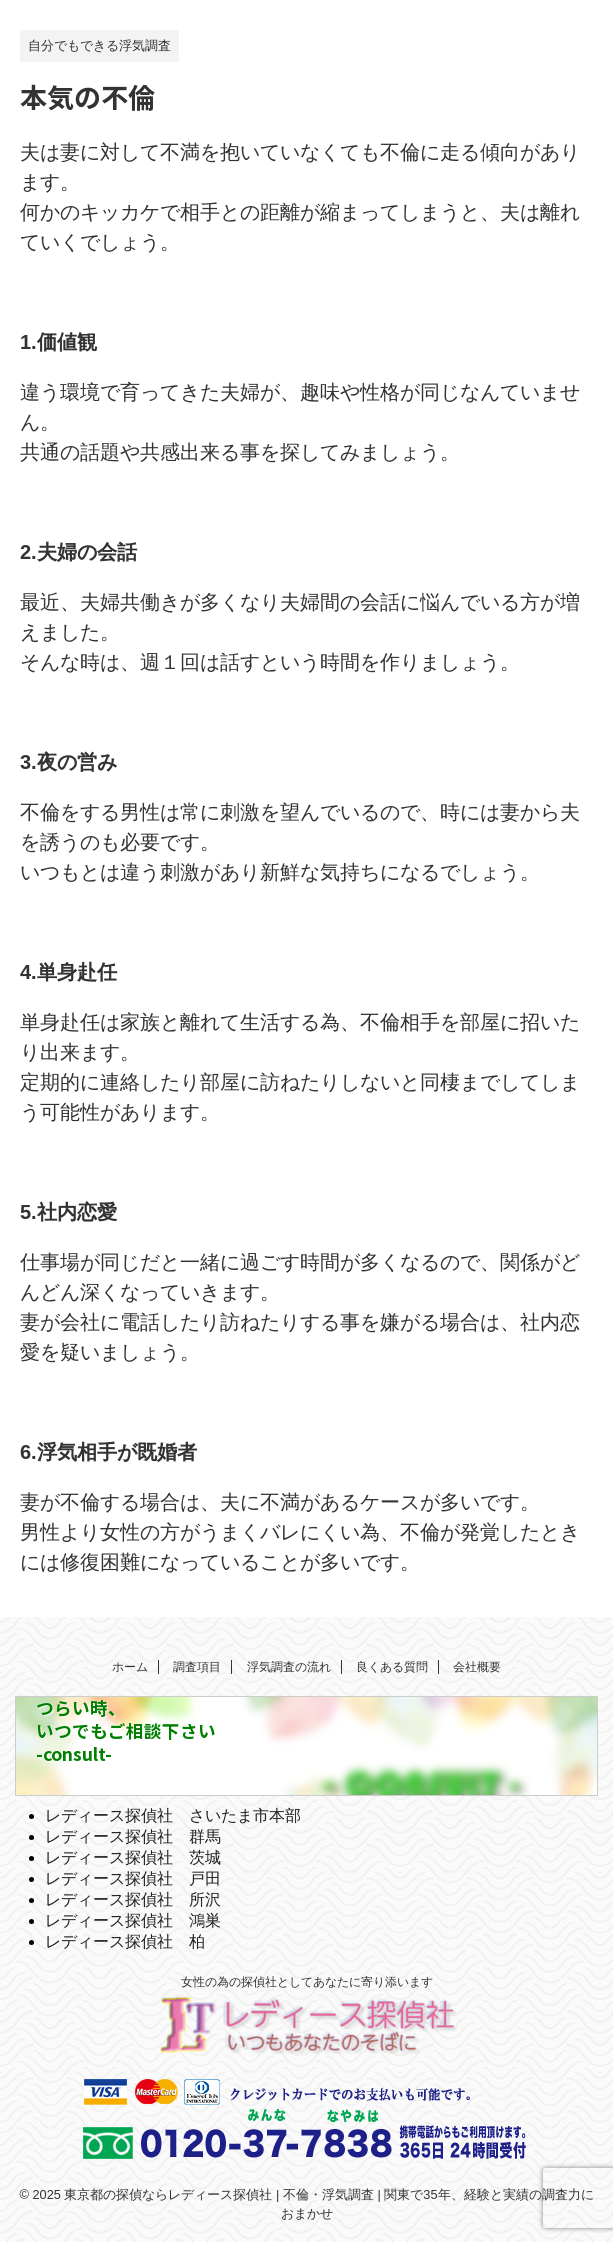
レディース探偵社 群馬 (133, 1836)
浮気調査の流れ (289, 1667)
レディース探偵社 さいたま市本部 (173, 1815)
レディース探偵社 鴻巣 (133, 1920)
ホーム (130, 1667)
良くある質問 (392, 1667)
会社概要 (477, 1667)
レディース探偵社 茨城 (133, 1857)
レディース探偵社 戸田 (133, 1878)
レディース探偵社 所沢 (133, 1899)
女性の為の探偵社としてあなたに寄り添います (307, 1982)
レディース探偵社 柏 (125, 1941)
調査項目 (197, 1667)
